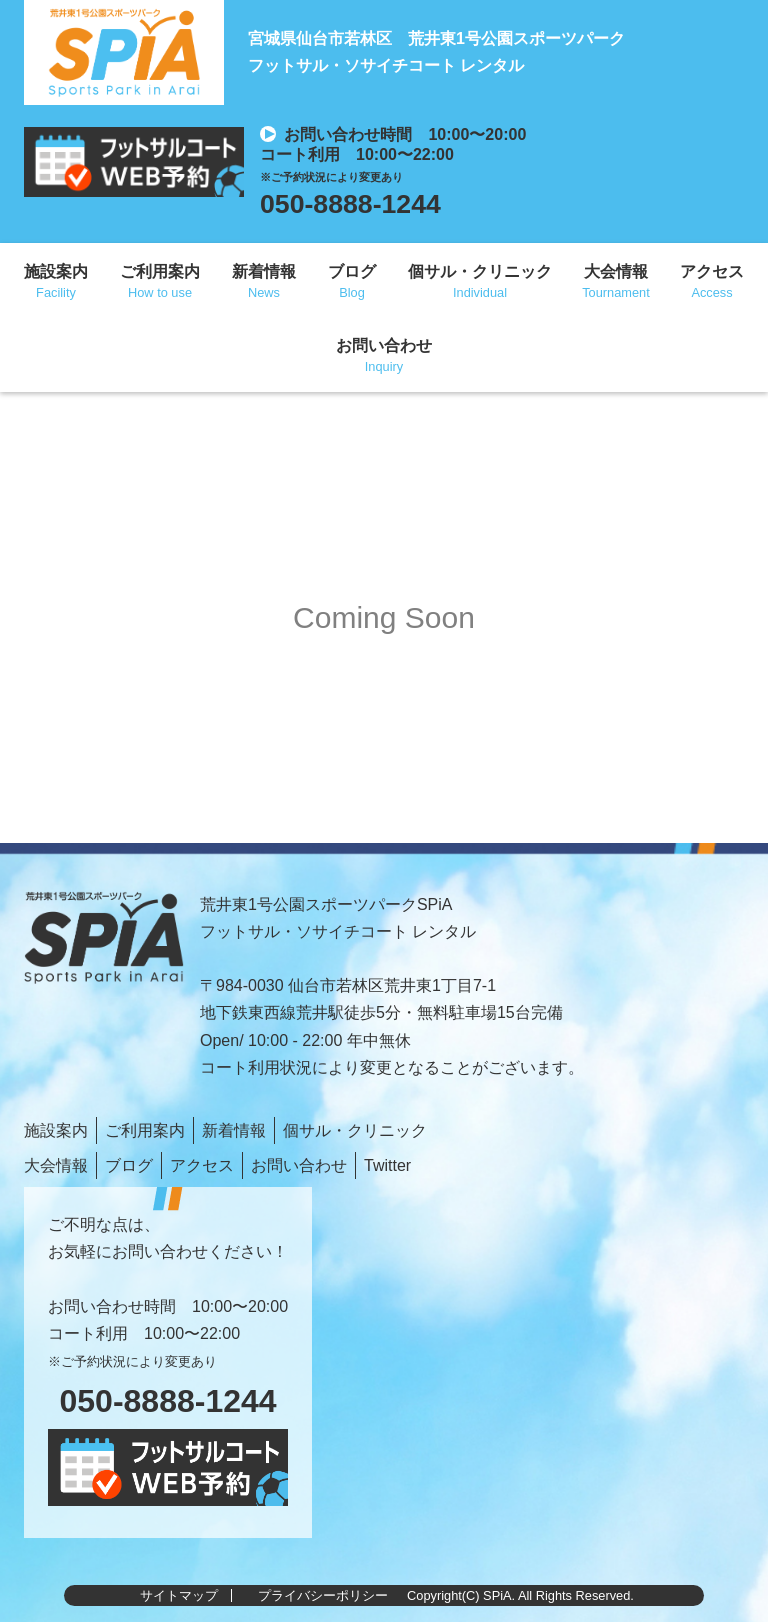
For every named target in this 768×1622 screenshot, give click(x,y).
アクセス (712, 271)
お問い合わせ (384, 345)
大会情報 (616, 271)
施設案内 (56, 271)
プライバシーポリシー (323, 1595)
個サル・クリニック (480, 271)
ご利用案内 (160, 271)
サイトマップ (179, 1595)
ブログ (352, 271)
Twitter (387, 1165)
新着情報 (264, 271)
